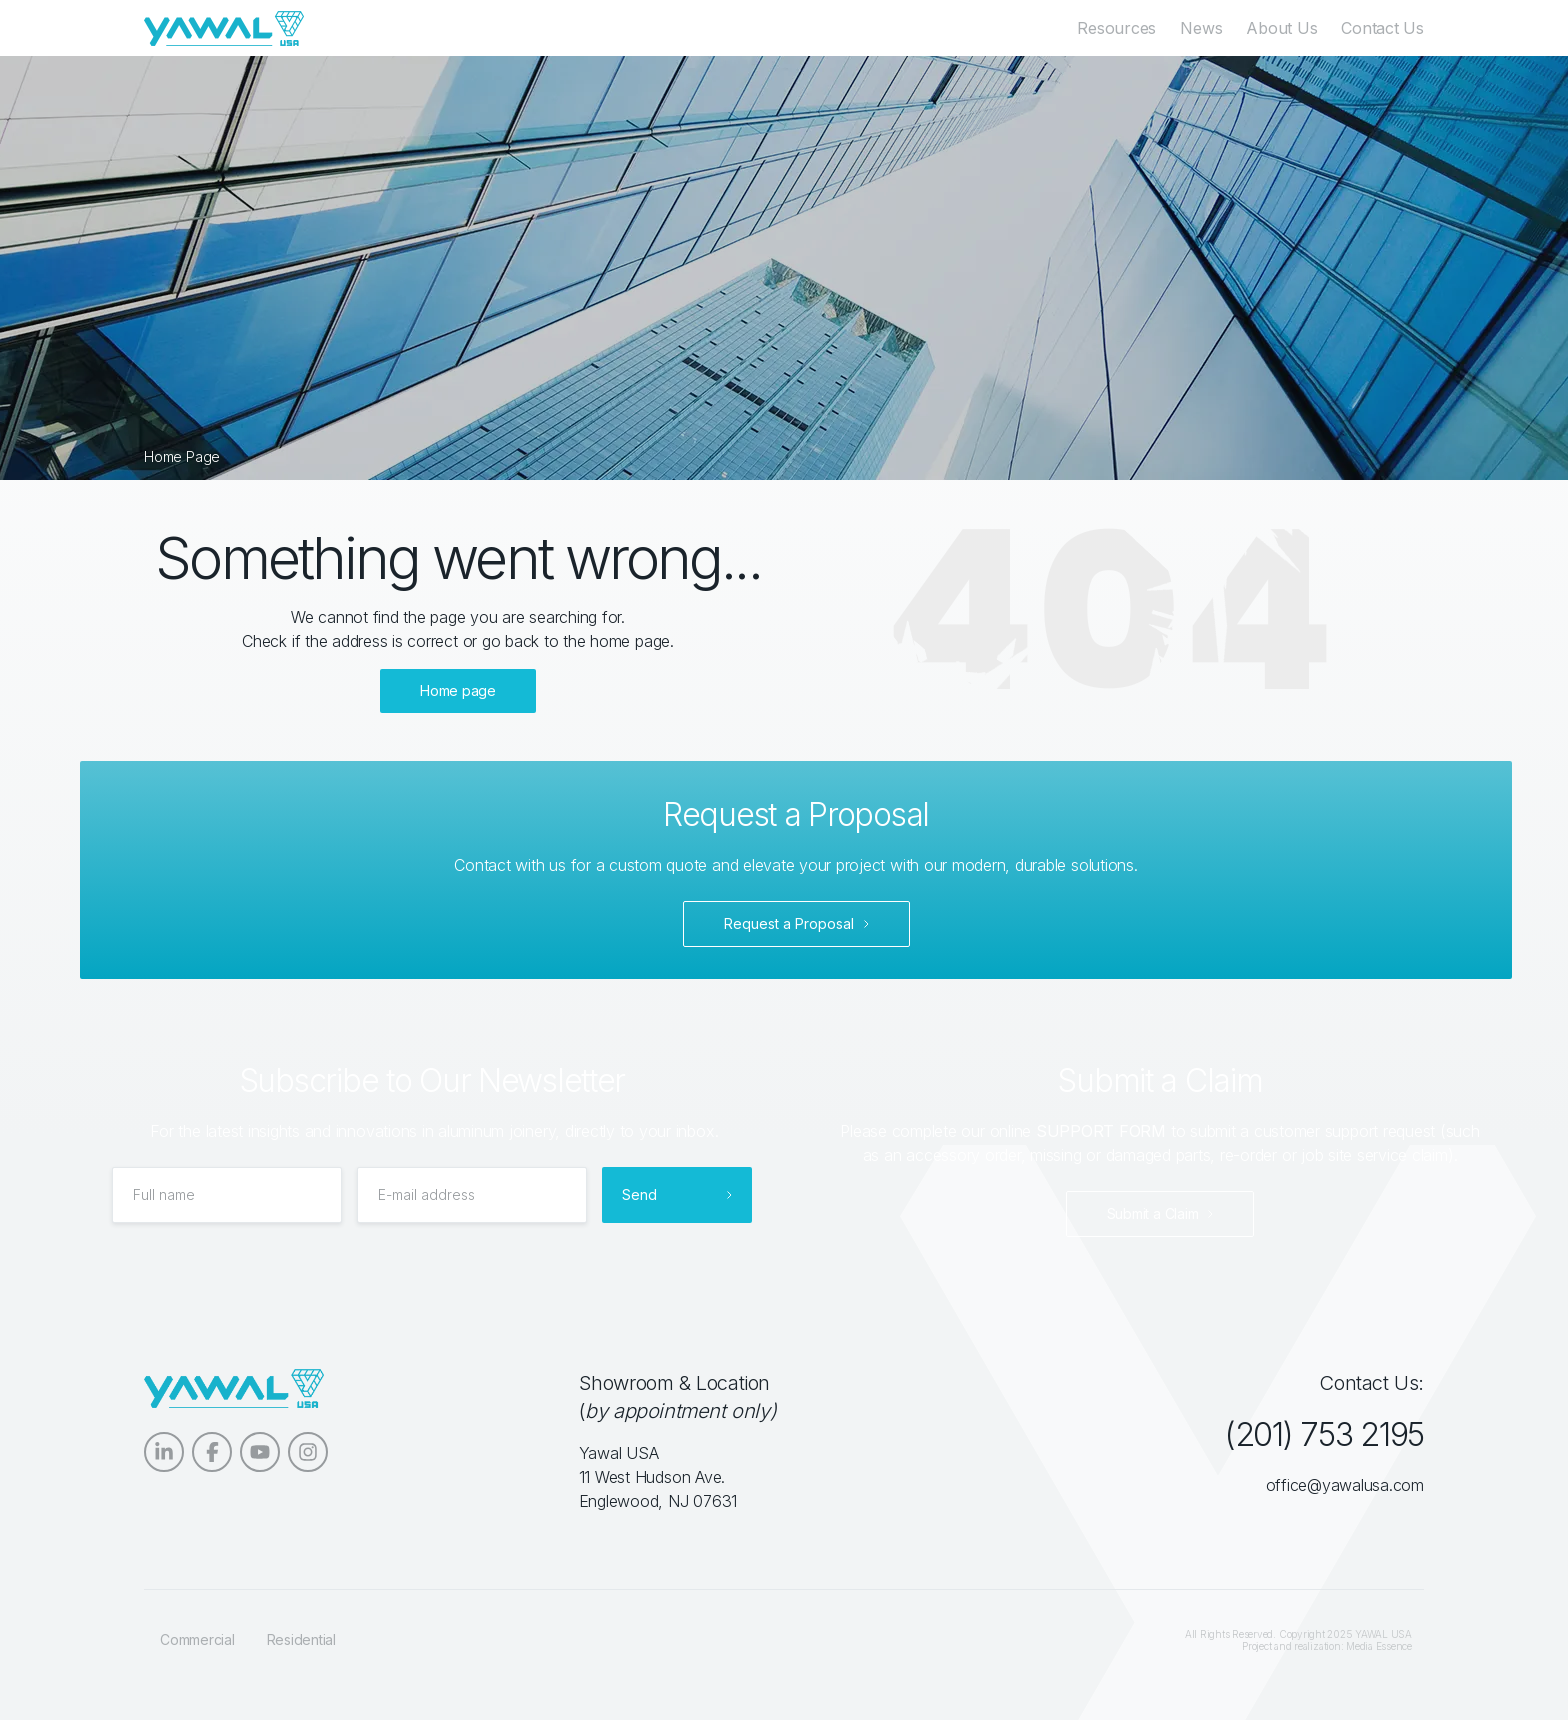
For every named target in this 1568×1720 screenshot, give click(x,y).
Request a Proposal (789, 923)
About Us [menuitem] (1281, 28)
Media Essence (1379, 1646)
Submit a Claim (1153, 1213)
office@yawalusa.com (1345, 1485)
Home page (458, 690)
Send (639, 1194)
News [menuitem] (1201, 28)
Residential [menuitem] (301, 1639)
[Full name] (227, 1195)
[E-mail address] (472, 1195)
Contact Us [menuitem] (1382, 28)
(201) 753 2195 (1324, 1434)
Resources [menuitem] (1116, 28)
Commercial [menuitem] (197, 1639)
